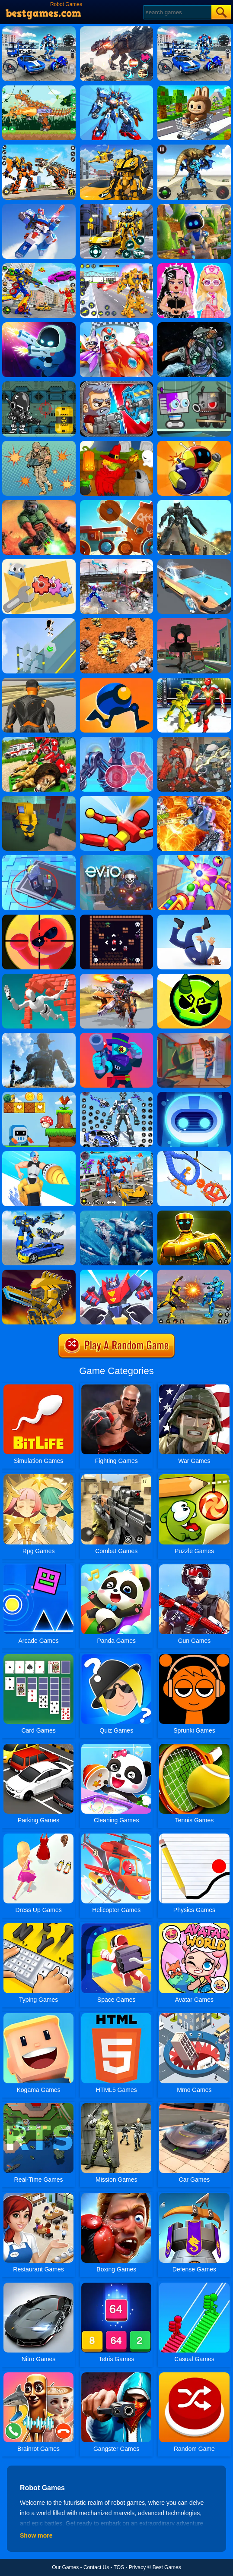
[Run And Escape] (39, 1095)
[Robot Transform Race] (116, 148)
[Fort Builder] (39, 681)
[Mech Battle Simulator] (116, 621)
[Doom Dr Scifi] (39, 503)
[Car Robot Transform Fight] (116, 1154)
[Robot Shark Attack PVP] (116, 1214)
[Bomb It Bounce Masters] (194, 444)
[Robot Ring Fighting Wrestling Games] (194, 681)
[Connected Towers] (39, 858)
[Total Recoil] (116, 384)
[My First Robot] (194, 266)
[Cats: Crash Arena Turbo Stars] (116, 503)
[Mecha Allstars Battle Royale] (194, 29)
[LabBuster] (39, 325)
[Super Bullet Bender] (39, 918)
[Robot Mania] (194, 621)
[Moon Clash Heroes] (194, 799)
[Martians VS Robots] (116, 444)
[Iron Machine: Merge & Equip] (39, 1154)
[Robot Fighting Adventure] (194, 1273)
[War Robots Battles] (39, 148)
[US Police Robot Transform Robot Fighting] (116, 562)
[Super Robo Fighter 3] (194, 740)
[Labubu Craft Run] (194, 88)
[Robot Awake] (194, 1095)
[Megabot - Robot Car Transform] (39, 1214)
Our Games (65, 2567)
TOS (119, 2567)
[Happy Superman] (116, 325)
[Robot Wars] (194, 1154)
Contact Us (96, 2567)
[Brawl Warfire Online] (116, 1036)
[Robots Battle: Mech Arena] (39, 29)
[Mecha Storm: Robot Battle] (39, 207)
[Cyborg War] (39, 384)
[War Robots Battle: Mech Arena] (116, 88)
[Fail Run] (194, 918)
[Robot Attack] (39, 1036)
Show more (36, 2535)
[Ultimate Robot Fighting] (39, 266)
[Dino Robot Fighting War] (39, 88)
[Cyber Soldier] (39, 444)
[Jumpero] (39, 977)
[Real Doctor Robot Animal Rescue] (39, 740)
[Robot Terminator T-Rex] (116, 29)
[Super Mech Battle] (39, 1273)
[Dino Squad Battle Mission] (116, 977)
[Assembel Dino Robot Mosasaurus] (194, 325)
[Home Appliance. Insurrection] (194, 1036)
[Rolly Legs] (116, 681)
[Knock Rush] (194, 858)
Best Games (167, 2567)
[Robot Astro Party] (194, 207)
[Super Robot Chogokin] (116, 266)
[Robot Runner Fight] (116, 1273)
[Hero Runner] (39, 621)
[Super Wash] (194, 562)
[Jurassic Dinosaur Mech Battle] (194, 148)
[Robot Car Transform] (116, 207)
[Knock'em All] (116, 799)
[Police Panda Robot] (116, 1095)
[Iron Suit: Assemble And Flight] (116, 740)
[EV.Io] (116, 858)
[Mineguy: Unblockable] (39, 799)
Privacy (137, 2567)
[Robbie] (194, 384)
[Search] (177, 12)
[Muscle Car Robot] (194, 503)
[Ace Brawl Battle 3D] (194, 977)
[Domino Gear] (39, 562)
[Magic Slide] (116, 918)
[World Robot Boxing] (194, 1214)
